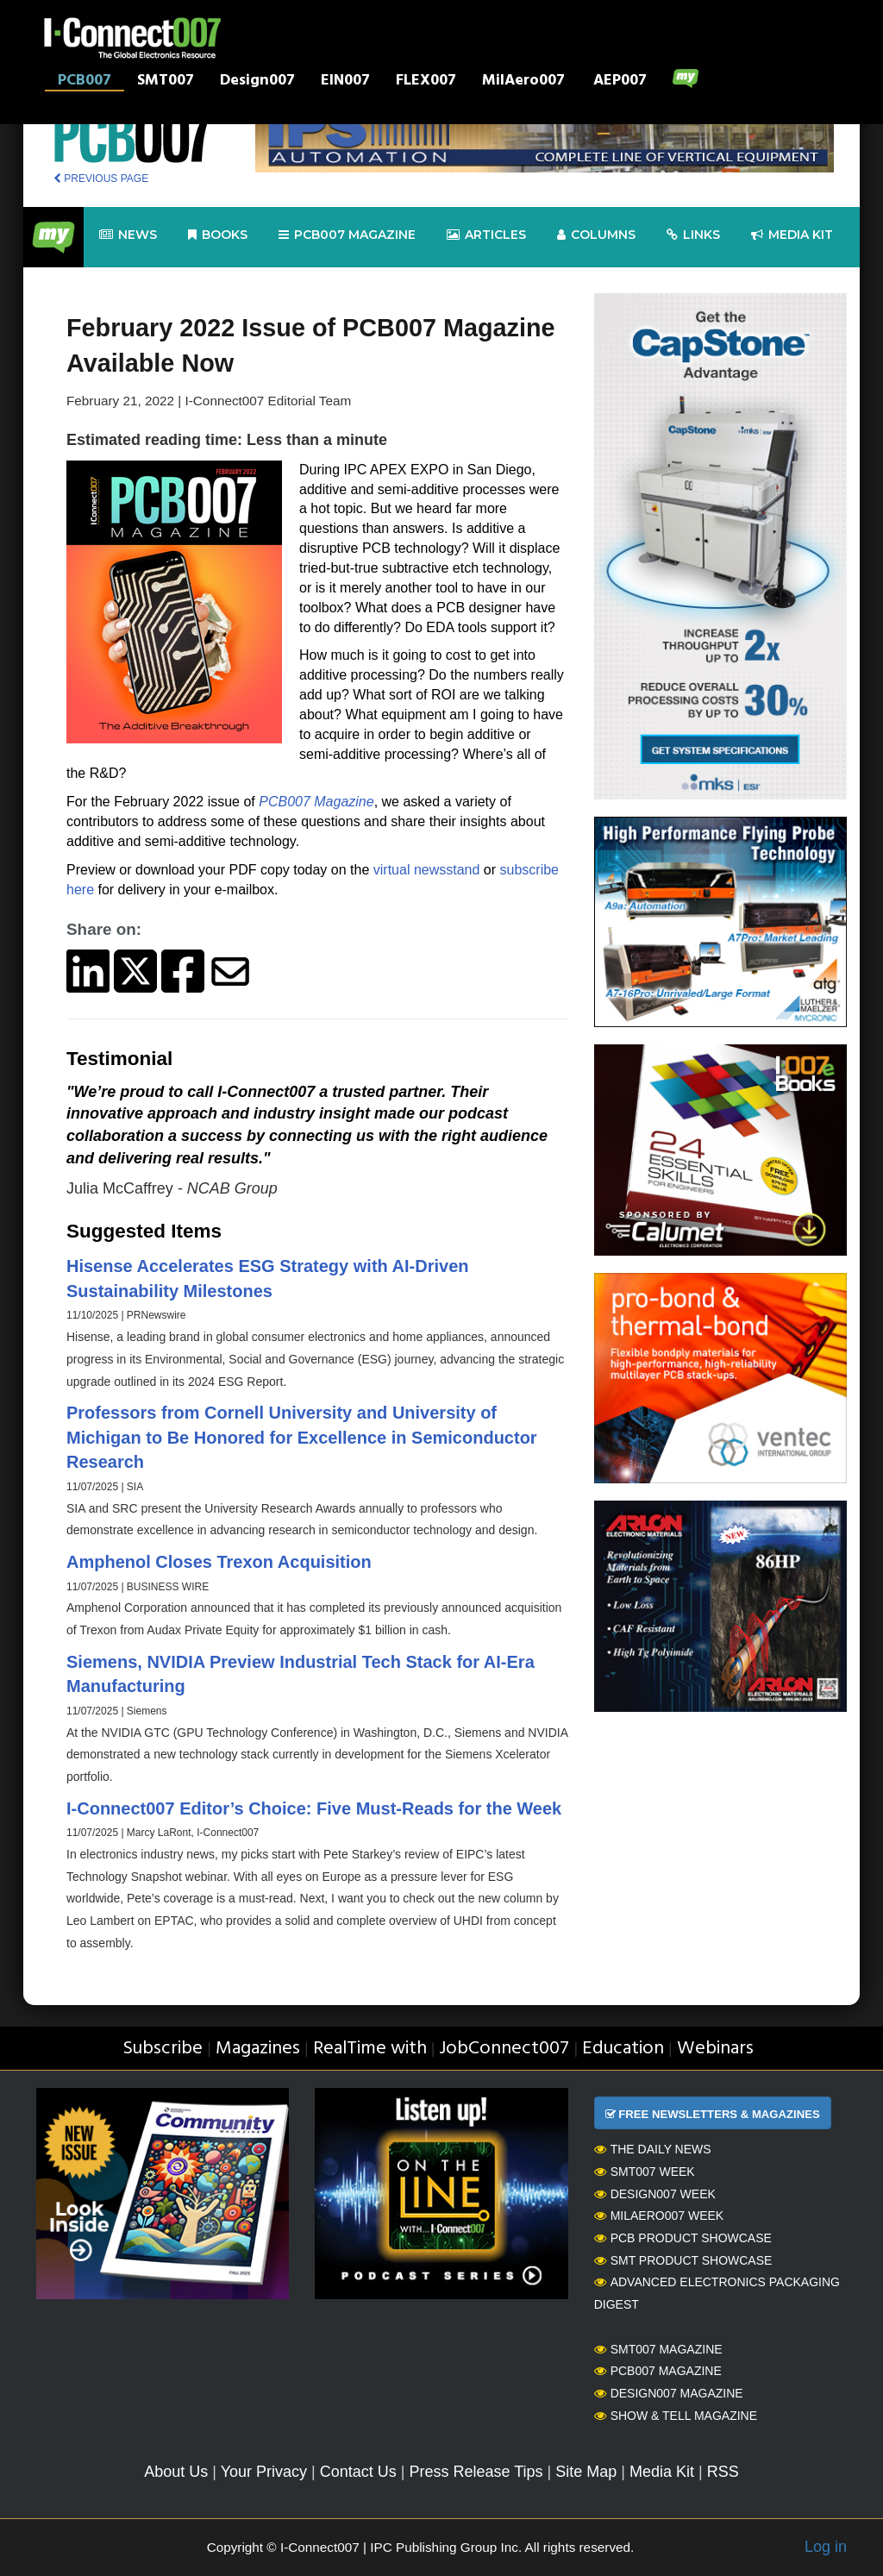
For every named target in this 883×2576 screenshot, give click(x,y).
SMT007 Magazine (658, 2349)
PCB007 (84, 81)
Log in (826, 2546)
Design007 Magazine (668, 2393)
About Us (176, 2471)
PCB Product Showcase (683, 2238)
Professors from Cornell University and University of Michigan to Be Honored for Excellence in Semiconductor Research (301, 1437)
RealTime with (370, 2049)
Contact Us (358, 2471)
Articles (486, 235)
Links (693, 235)
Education (623, 2049)
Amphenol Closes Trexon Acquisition (219, 1561)
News (128, 235)
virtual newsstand (426, 869)
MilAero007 (523, 81)
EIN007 (345, 81)
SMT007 (165, 81)
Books (217, 235)
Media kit (792, 235)
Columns (596, 235)
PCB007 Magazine (316, 801)
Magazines (258, 2049)
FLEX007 (426, 81)
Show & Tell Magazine (675, 2415)
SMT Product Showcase (683, 2260)
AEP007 (620, 81)
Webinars (715, 2049)
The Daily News (652, 2149)
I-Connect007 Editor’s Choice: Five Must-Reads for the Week (313, 1808)
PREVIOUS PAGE (100, 178)
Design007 (257, 81)
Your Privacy (264, 2471)
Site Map (586, 2471)
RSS (723, 2471)
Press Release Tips (475, 2471)
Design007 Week (655, 2194)
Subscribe (162, 2049)
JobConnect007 (504, 2049)
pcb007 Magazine (347, 235)
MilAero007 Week (659, 2215)
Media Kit (661, 2471)
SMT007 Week (644, 2171)
